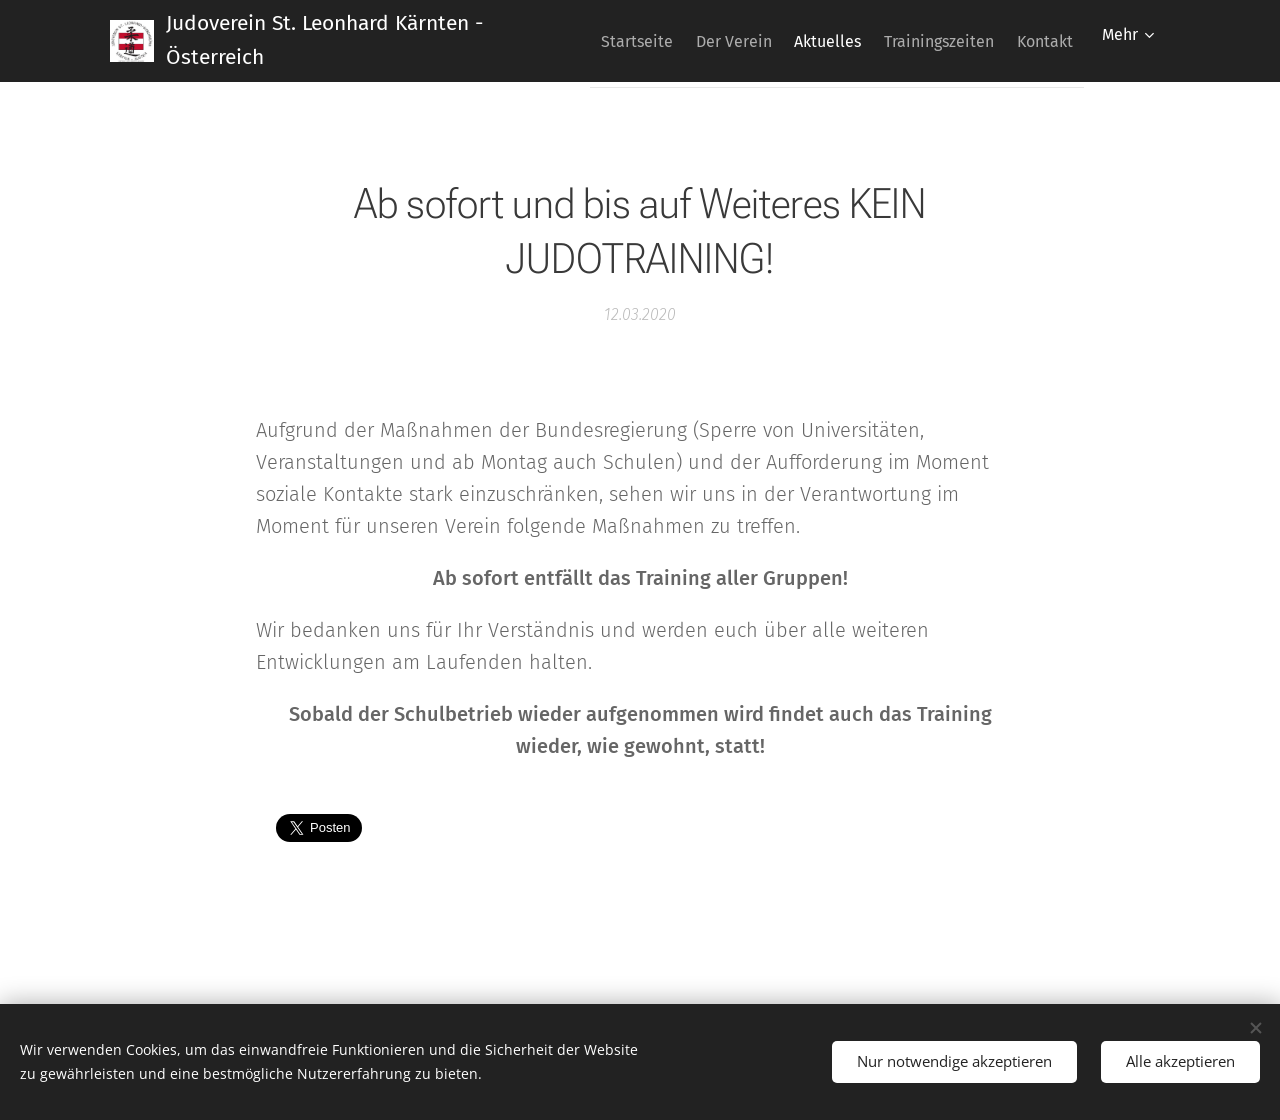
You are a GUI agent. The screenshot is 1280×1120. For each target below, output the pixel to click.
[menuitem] (669, 41)
